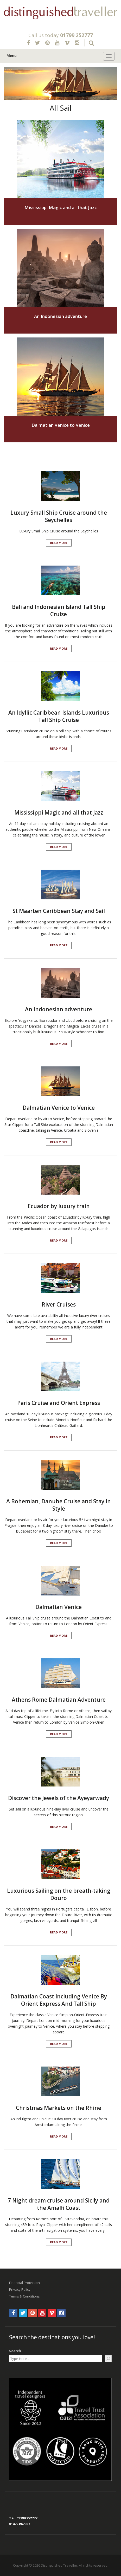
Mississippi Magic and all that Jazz (60, 207)
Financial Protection (24, 2282)
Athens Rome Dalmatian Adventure (59, 1699)
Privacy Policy (19, 2289)
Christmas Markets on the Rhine (58, 2107)
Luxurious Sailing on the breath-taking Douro (58, 1894)
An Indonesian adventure (60, 316)
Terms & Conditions (24, 2296)
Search (15, 2350)
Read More (58, 543)
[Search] (108, 2358)
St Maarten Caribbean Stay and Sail (58, 911)
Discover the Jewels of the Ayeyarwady (58, 1798)
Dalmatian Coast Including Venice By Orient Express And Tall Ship (58, 2000)
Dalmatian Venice (58, 1607)
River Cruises (59, 1304)
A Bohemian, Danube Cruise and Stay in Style (58, 1505)
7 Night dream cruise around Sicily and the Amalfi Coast (59, 2204)
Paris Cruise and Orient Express (58, 1402)
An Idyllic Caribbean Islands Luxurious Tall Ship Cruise (58, 716)
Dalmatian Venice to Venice (60, 425)
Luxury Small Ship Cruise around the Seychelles (58, 516)
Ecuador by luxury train (59, 1206)
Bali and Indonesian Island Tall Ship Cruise (58, 610)
